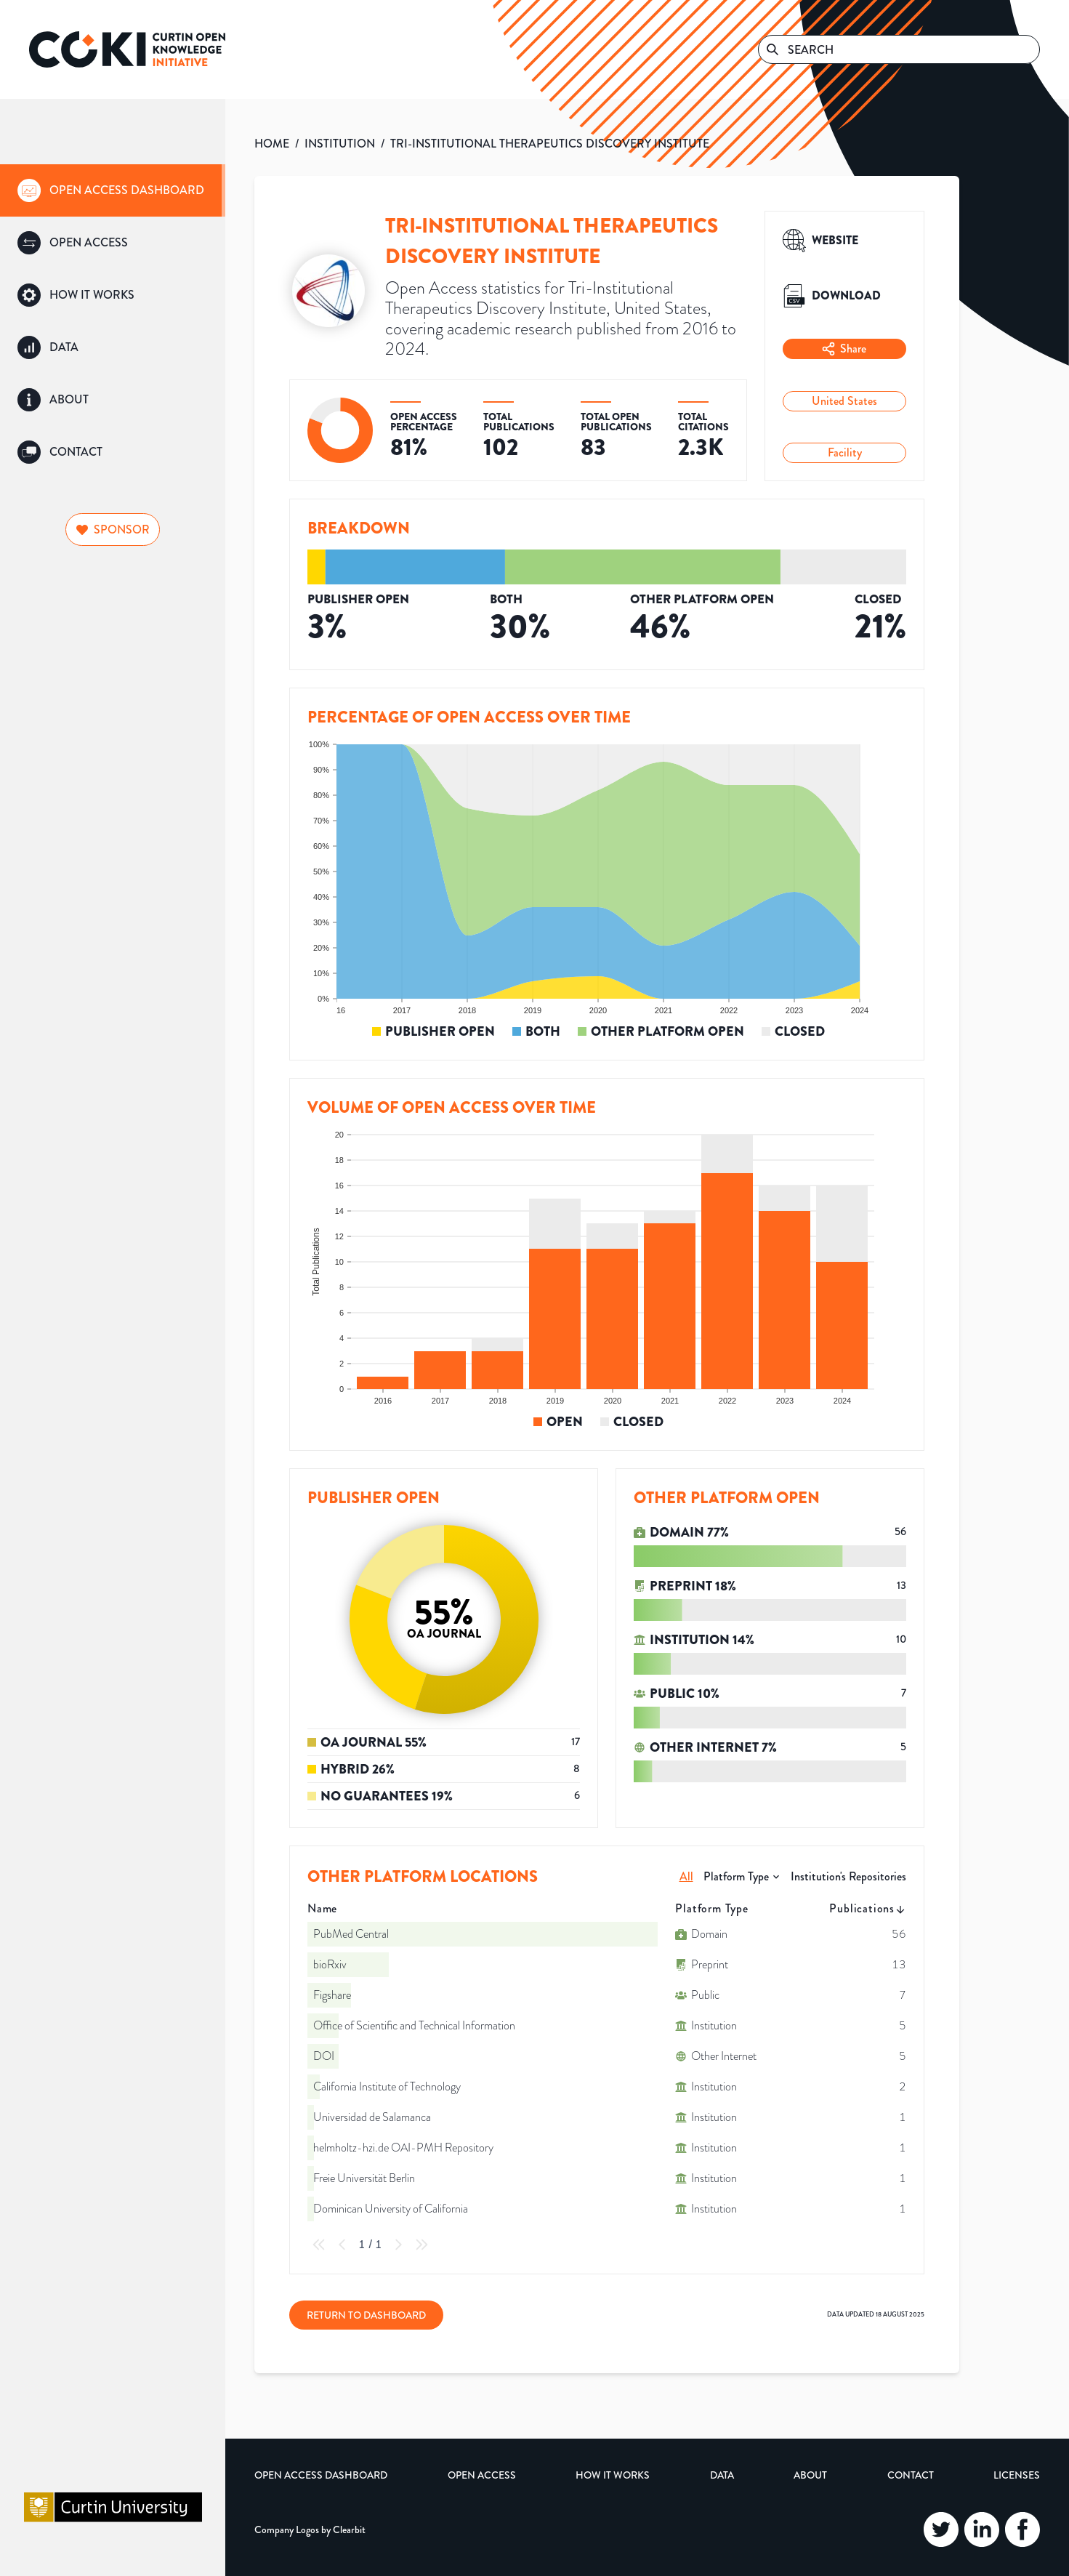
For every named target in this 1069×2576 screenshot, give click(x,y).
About (810, 2475)
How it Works (613, 2475)
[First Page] (319, 2244)
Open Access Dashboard (320, 2475)
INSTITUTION (339, 143)
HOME (271, 143)
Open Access (482, 2475)
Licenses (1016, 2475)
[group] (112, 190)
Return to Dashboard (366, 2315)
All (686, 1876)
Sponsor (113, 529)
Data (722, 2475)
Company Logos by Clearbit (310, 2529)
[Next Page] (398, 2244)
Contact (910, 2475)
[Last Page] (421, 2244)
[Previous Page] (342, 2244)
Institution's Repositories (848, 1876)
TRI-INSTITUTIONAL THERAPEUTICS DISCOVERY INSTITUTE (549, 143)
